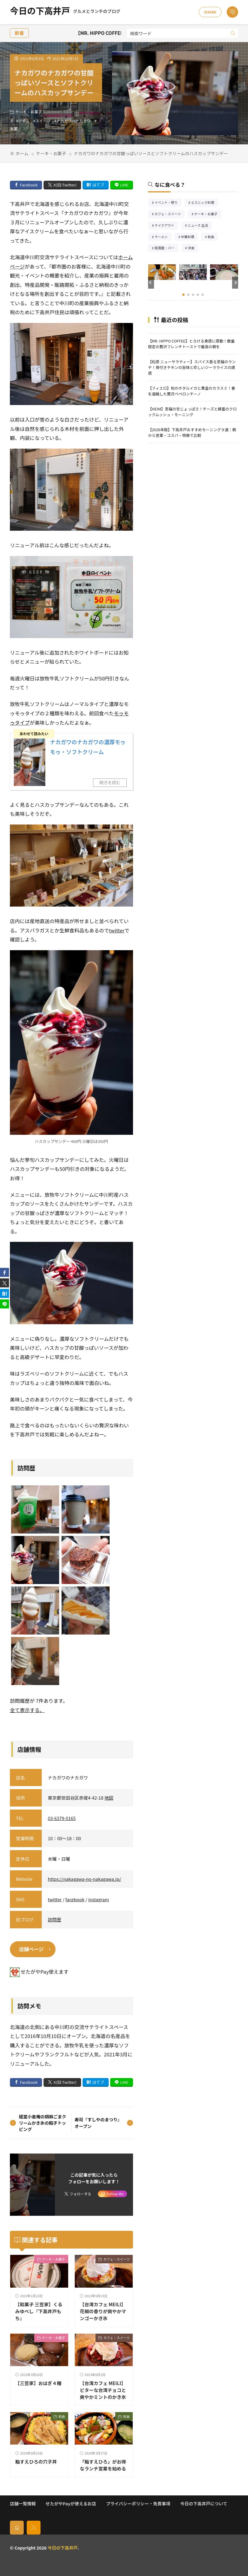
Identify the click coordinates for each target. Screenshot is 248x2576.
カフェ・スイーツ (116, 2258)
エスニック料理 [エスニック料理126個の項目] (204, 203)
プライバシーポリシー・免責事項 (138, 2503)
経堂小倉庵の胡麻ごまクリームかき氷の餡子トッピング (42, 2122)
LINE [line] (124, 185)
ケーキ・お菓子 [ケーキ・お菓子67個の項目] (207, 214)
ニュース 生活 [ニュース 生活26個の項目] (200, 226)
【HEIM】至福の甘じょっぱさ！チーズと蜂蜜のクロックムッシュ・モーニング (192, 411)
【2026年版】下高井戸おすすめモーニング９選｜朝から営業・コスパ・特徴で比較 (192, 432)
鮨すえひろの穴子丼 (36, 2461)
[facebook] (4, 1272)
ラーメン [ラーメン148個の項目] (163, 237)
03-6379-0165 (62, 1818)
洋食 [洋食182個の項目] (193, 248)
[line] (4, 1303)
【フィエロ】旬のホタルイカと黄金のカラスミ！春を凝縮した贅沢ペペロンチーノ (191, 391)
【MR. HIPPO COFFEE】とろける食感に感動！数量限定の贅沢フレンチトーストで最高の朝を (191, 343)
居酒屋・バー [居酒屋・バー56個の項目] (166, 248)
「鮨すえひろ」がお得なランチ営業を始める (103, 2464)
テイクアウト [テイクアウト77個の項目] (166, 226)
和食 (62, 2416)
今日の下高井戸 (65, 12)
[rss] (34, 2527)
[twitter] (4, 1282)
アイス (23, 121)
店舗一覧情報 (23, 2503)
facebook (75, 1899)
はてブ (98, 185)
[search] (233, 33)
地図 (108, 1798)
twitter (116, 930)
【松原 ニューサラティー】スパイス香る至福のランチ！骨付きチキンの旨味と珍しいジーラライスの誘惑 (192, 367)
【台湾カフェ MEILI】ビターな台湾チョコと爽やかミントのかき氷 (103, 2389)
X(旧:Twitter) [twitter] (65, 185)
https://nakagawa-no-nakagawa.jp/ (84, 1878)
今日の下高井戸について (203, 2503)
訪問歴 (54, 1919)
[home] (17, 2527)
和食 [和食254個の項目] (212, 237)
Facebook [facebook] (29, 185)
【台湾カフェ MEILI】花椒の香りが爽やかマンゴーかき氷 (103, 2311)
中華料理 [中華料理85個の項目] (189, 237)
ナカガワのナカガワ (73, 121)
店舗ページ (31, 1948)
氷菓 (13, 128)
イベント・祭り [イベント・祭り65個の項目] (168, 203)
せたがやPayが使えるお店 (71, 2503)
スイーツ (42, 121)
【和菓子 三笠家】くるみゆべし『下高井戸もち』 (38, 2311)
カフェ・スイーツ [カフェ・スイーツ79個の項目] (170, 214)
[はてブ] (4, 1293)
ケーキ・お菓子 (28, 112)
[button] (151, 283)
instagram (98, 1899)
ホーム (22, 153)
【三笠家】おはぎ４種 (38, 2382)
